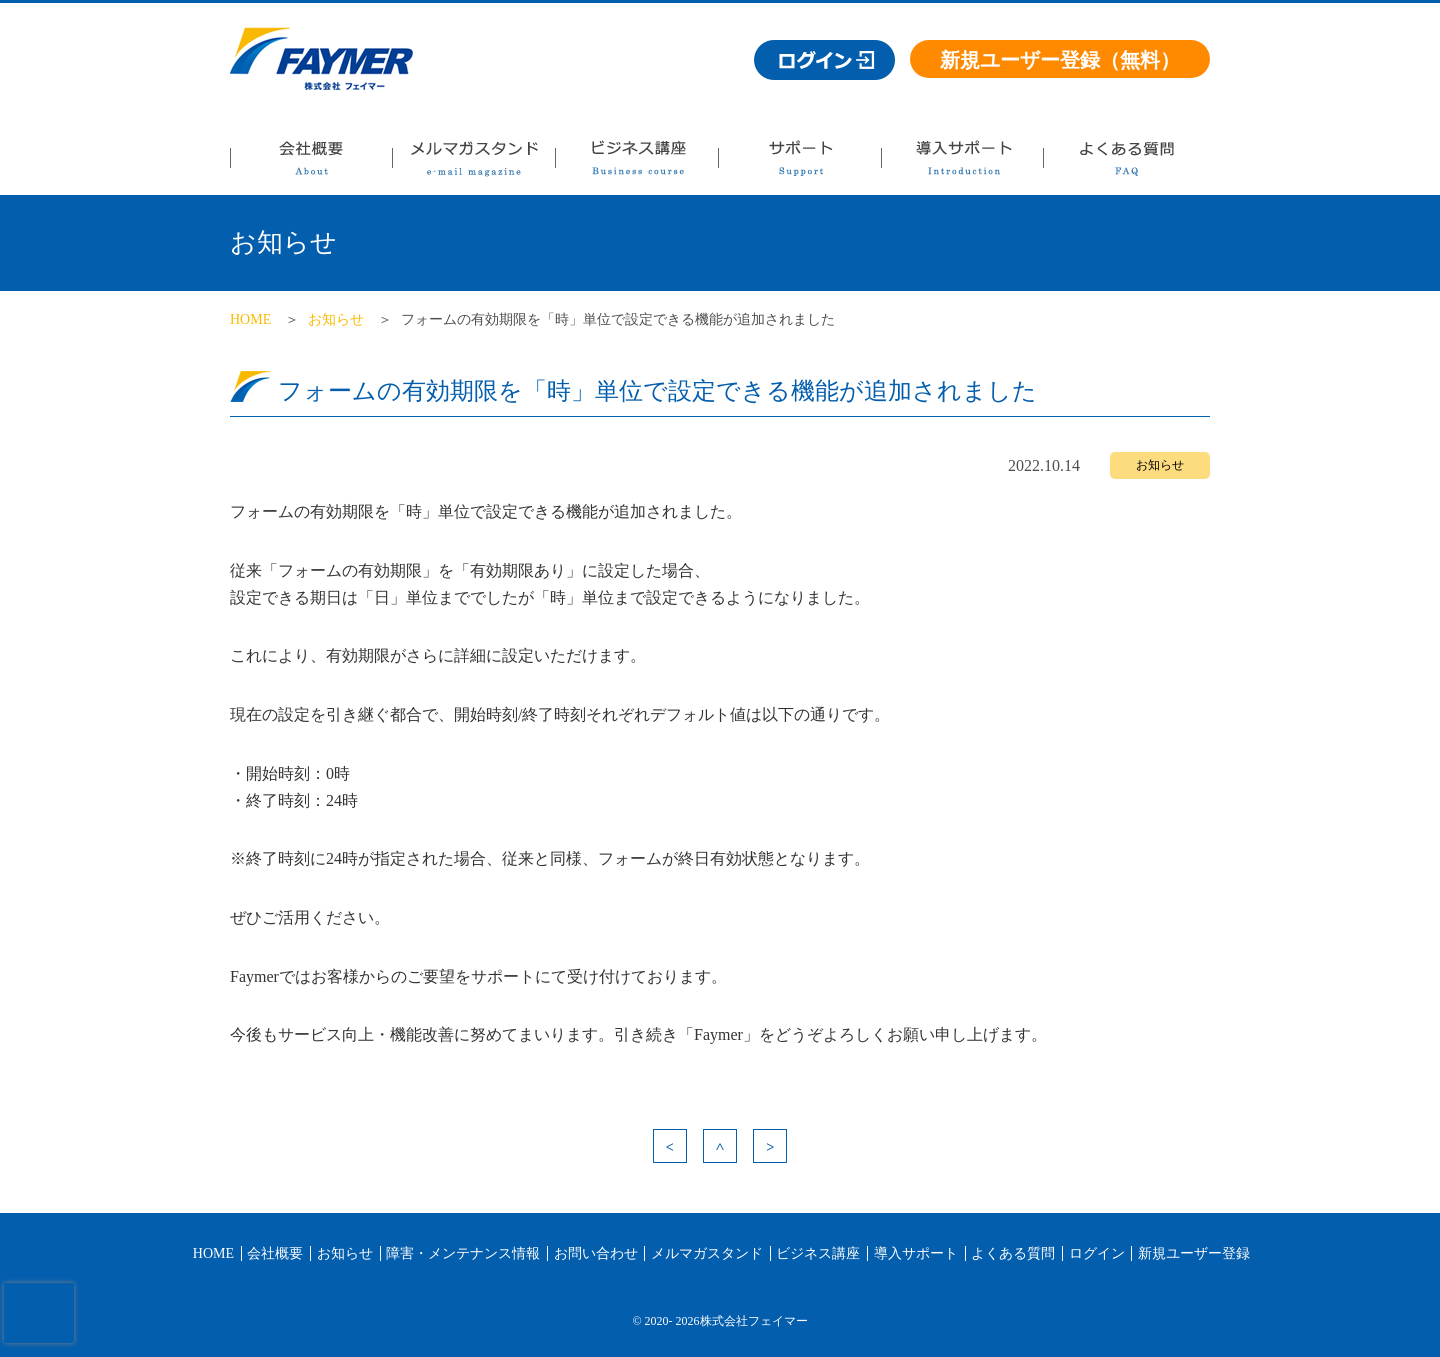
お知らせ (336, 319)
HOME (250, 319)
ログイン (1097, 1253)
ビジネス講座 (636, 163)
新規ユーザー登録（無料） (1060, 60)
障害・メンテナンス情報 (463, 1253)
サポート (799, 163)
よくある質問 (1125, 163)
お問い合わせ (596, 1253)
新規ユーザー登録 (1194, 1253)
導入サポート (962, 163)
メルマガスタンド (473, 163)
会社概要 (311, 163)
